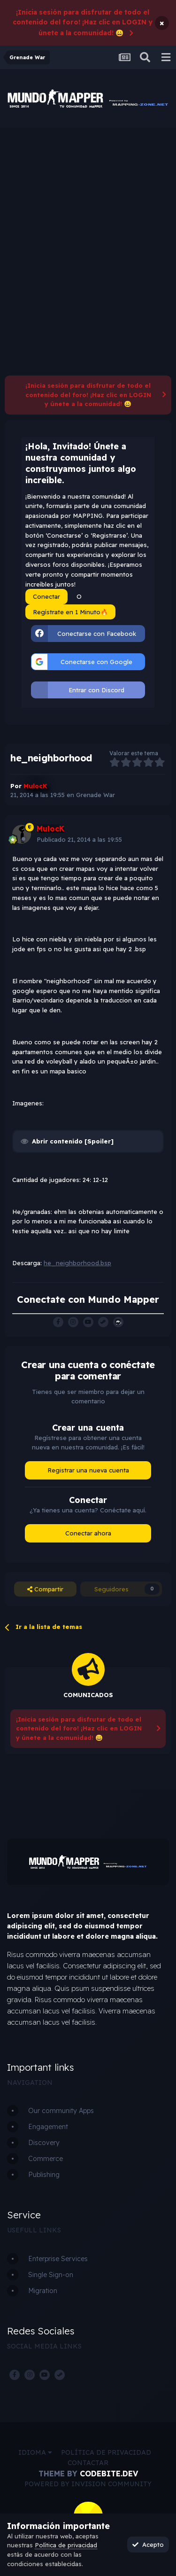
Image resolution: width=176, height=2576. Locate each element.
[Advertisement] (88, 221)
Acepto (148, 2544)
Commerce (45, 2158)
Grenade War (95, 795)
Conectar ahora (88, 1533)
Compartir (45, 1589)
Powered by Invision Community (88, 2484)
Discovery (44, 2142)
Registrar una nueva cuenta (88, 1470)
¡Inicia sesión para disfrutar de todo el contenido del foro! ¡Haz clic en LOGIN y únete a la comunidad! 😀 (83, 22)
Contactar (88, 2463)
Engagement (48, 2126)
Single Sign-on (50, 2275)
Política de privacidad (106, 2452)
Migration (42, 2290)
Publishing (44, 2174)
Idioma (35, 2452)
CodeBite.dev (109, 2473)
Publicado (79, 839)
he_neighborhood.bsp (77, 1263)
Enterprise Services (58, 2259)
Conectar (46, 596)
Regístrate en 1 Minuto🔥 (70, 612)
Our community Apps (61, 2110)
